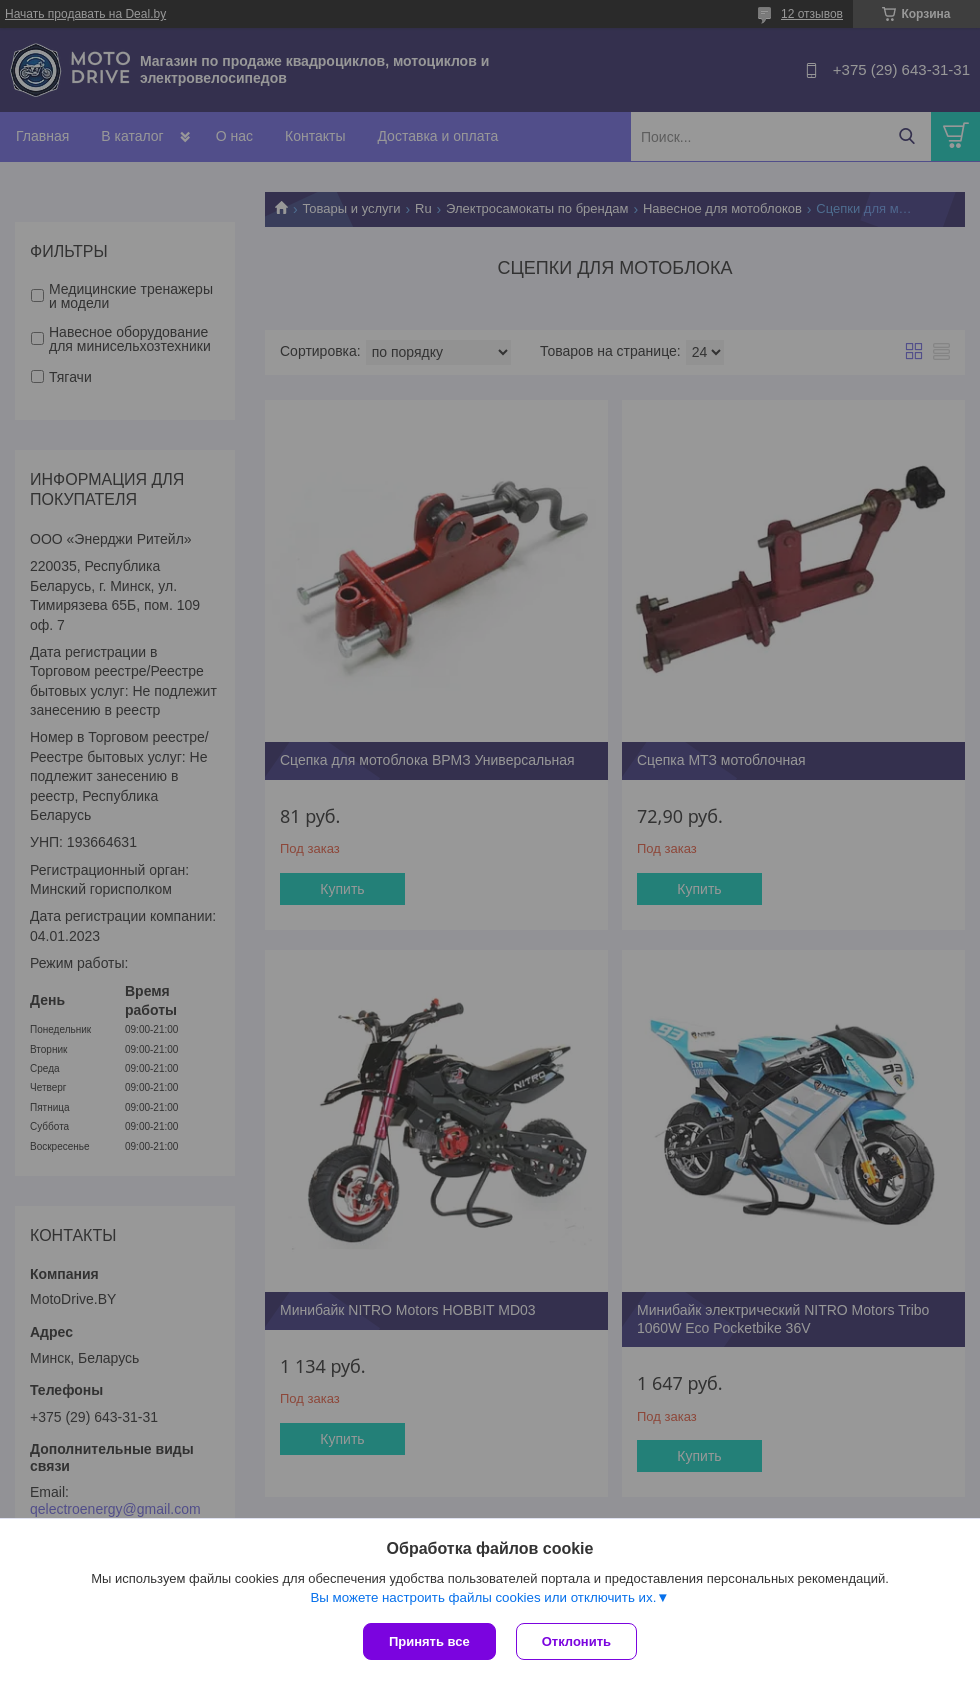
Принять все (429, 1641)
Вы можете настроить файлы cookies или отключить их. (483, 1597)
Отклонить (576, 1641)
